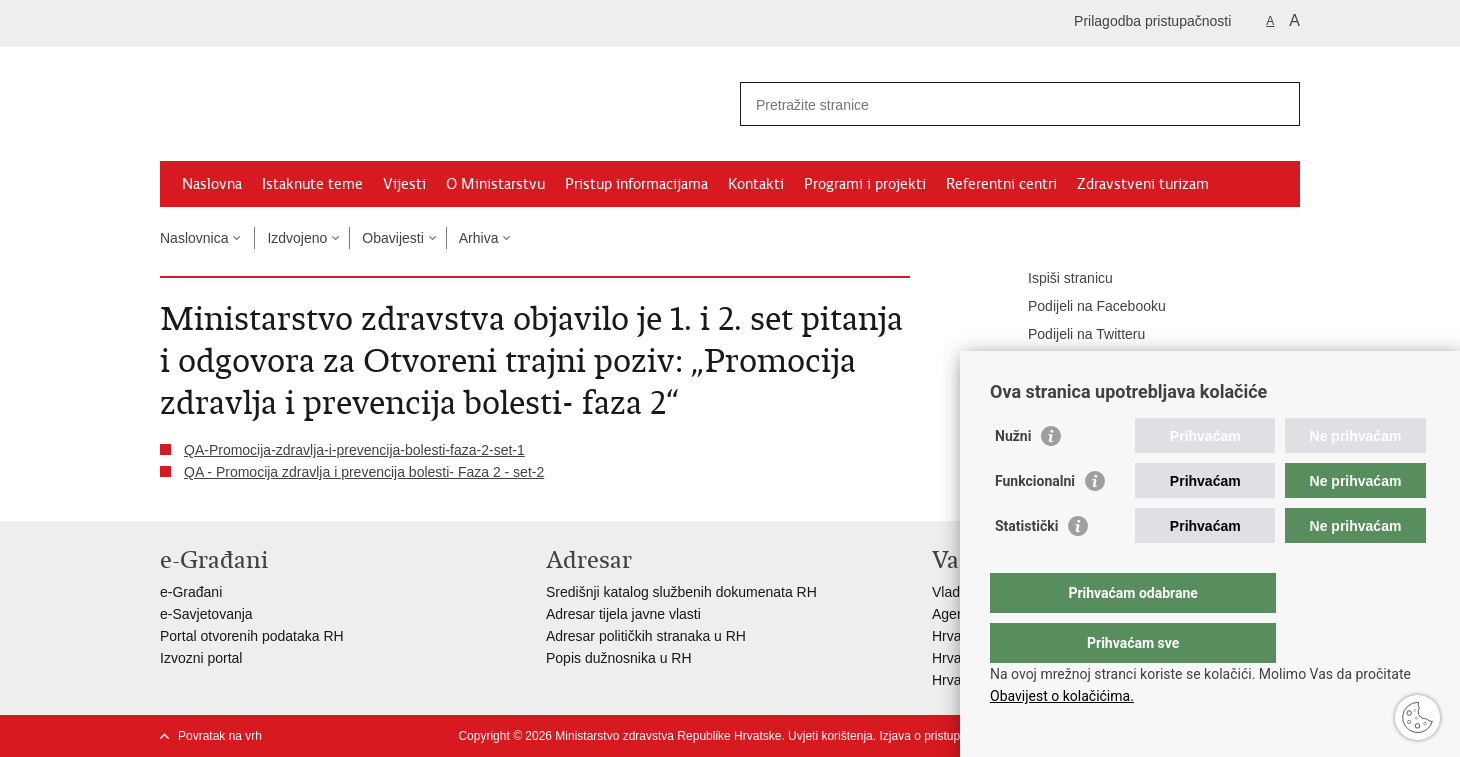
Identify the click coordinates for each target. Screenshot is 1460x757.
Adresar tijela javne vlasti (623, 614)
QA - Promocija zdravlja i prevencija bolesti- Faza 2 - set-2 (364, 472)
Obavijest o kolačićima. (1062, 696)
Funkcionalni (1035, 521)
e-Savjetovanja (206, 614)
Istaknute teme (312, 184)
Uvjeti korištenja (830, 736)
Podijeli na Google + (1077, 363)
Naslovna (212, 184)
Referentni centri (1001, 184)
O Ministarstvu (495, 184)
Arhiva (479, 238)
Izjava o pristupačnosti (938, 736)
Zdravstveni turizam (1143, 184)
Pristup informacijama (636, 184)
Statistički (1026, 566)
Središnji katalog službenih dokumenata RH (681, 592)
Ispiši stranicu (1056, 279)
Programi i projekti (865, 184)
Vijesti (404, 184)
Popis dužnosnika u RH (619, 658)
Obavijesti (392, 238)
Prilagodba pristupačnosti (1152, 21)
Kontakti (756, 184)
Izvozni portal (201, 658)
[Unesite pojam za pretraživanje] (998, 104)
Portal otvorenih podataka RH (252, 636)
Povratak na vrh (220, 736)
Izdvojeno (297, 238)
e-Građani (191, 592)
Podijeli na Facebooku (1083, 307)
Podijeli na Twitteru (1072, 335)
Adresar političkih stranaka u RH (646, 636)
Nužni (1013, 476)
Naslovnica (194, 238)
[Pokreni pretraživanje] (1277, 104)
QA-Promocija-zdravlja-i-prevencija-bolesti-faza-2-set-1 (354, 450)
